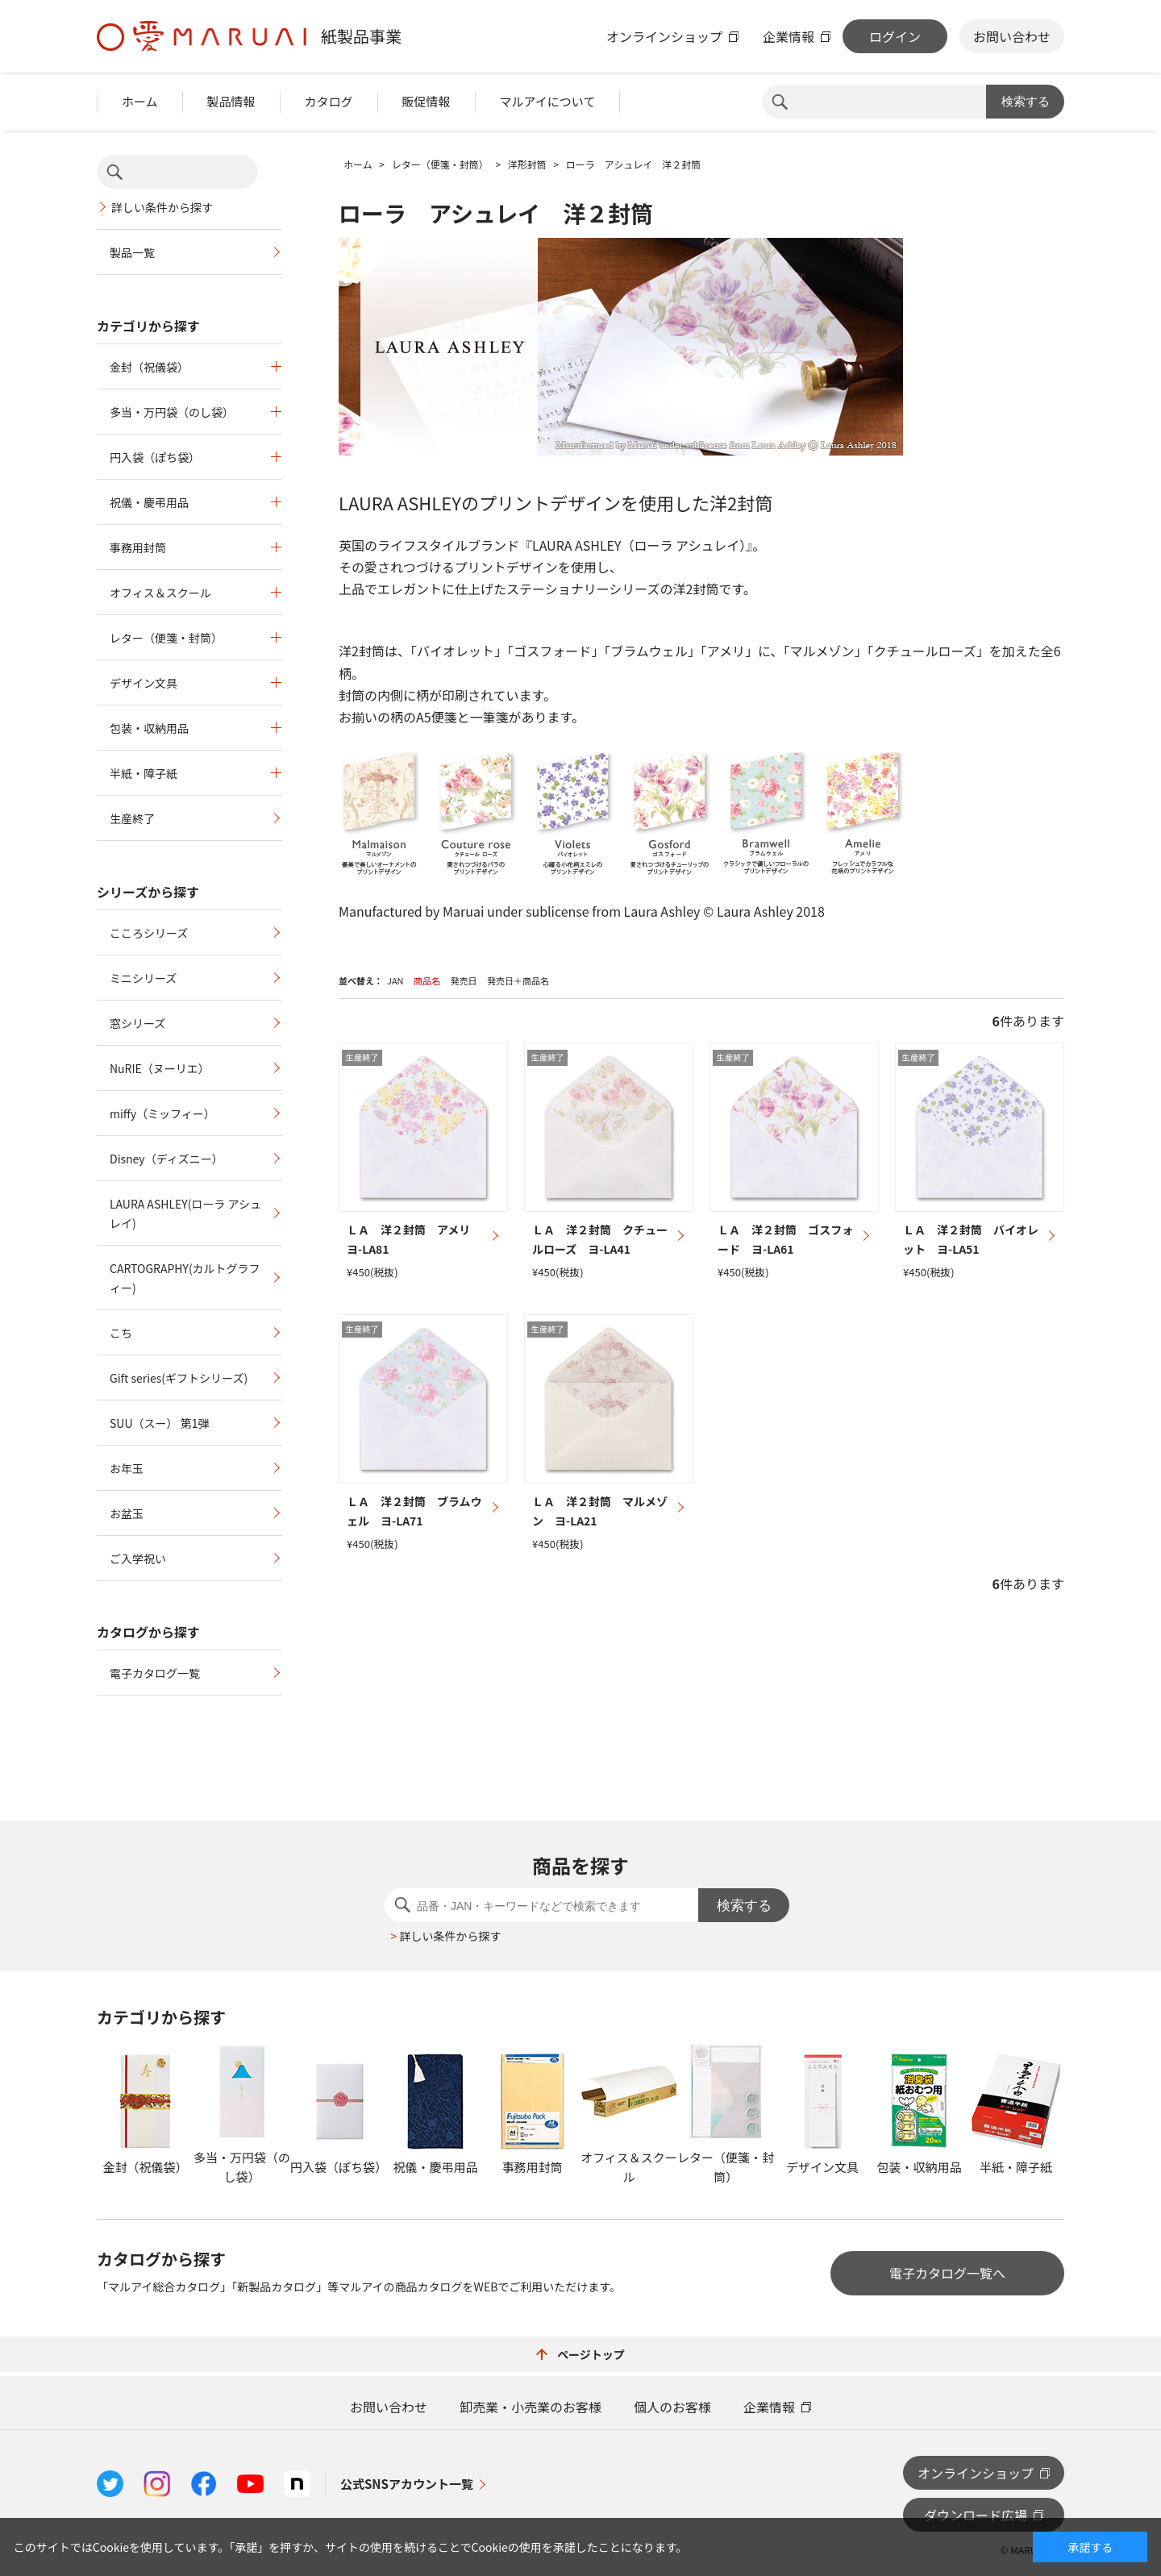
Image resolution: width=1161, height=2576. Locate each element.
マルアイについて (548, 101)
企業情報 (788, 36)
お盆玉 (127, 1513)
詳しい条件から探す (162, 207)
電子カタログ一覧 (155, 1673)
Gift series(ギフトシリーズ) (179, 1378)
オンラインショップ (664, 36)
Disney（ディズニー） (166, 1159)
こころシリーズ (149, 933)
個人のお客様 (672, 2406)
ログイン (895, 36)
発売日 (463, 980)
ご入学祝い (138, 1558)
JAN (395, 980)
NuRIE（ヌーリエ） (160, 1068)
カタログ (329, 101)
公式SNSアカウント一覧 (406, 2483)
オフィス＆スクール (160, 593)
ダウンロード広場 (975, 2514)
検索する (1025, 101)
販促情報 (426, 101)
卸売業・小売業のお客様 (530, 2406)
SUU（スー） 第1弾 (159, 1423)
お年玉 (127, 1468)
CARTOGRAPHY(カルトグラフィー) (185, 1278)
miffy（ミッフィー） (162, 1113)
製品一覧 (132, 252)
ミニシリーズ (143, 978)
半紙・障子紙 (143, 773)
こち (121, 1333)
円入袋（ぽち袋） (155, 457)
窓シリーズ (137, 1023)
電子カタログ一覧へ (947, 2273)
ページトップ (580, 2354)
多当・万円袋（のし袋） (172, 412)
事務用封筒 (138, 547)
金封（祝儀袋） (149, 367)
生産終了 (132, 818)
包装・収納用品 (149, 728)
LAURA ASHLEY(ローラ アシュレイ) (185, 1213)
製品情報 (231, 101)
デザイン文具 (143, 683)
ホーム (140, 101)
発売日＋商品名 (518, 980)
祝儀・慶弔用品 (149, 502)
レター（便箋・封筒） (166, 638)
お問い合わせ (1012, 36)
